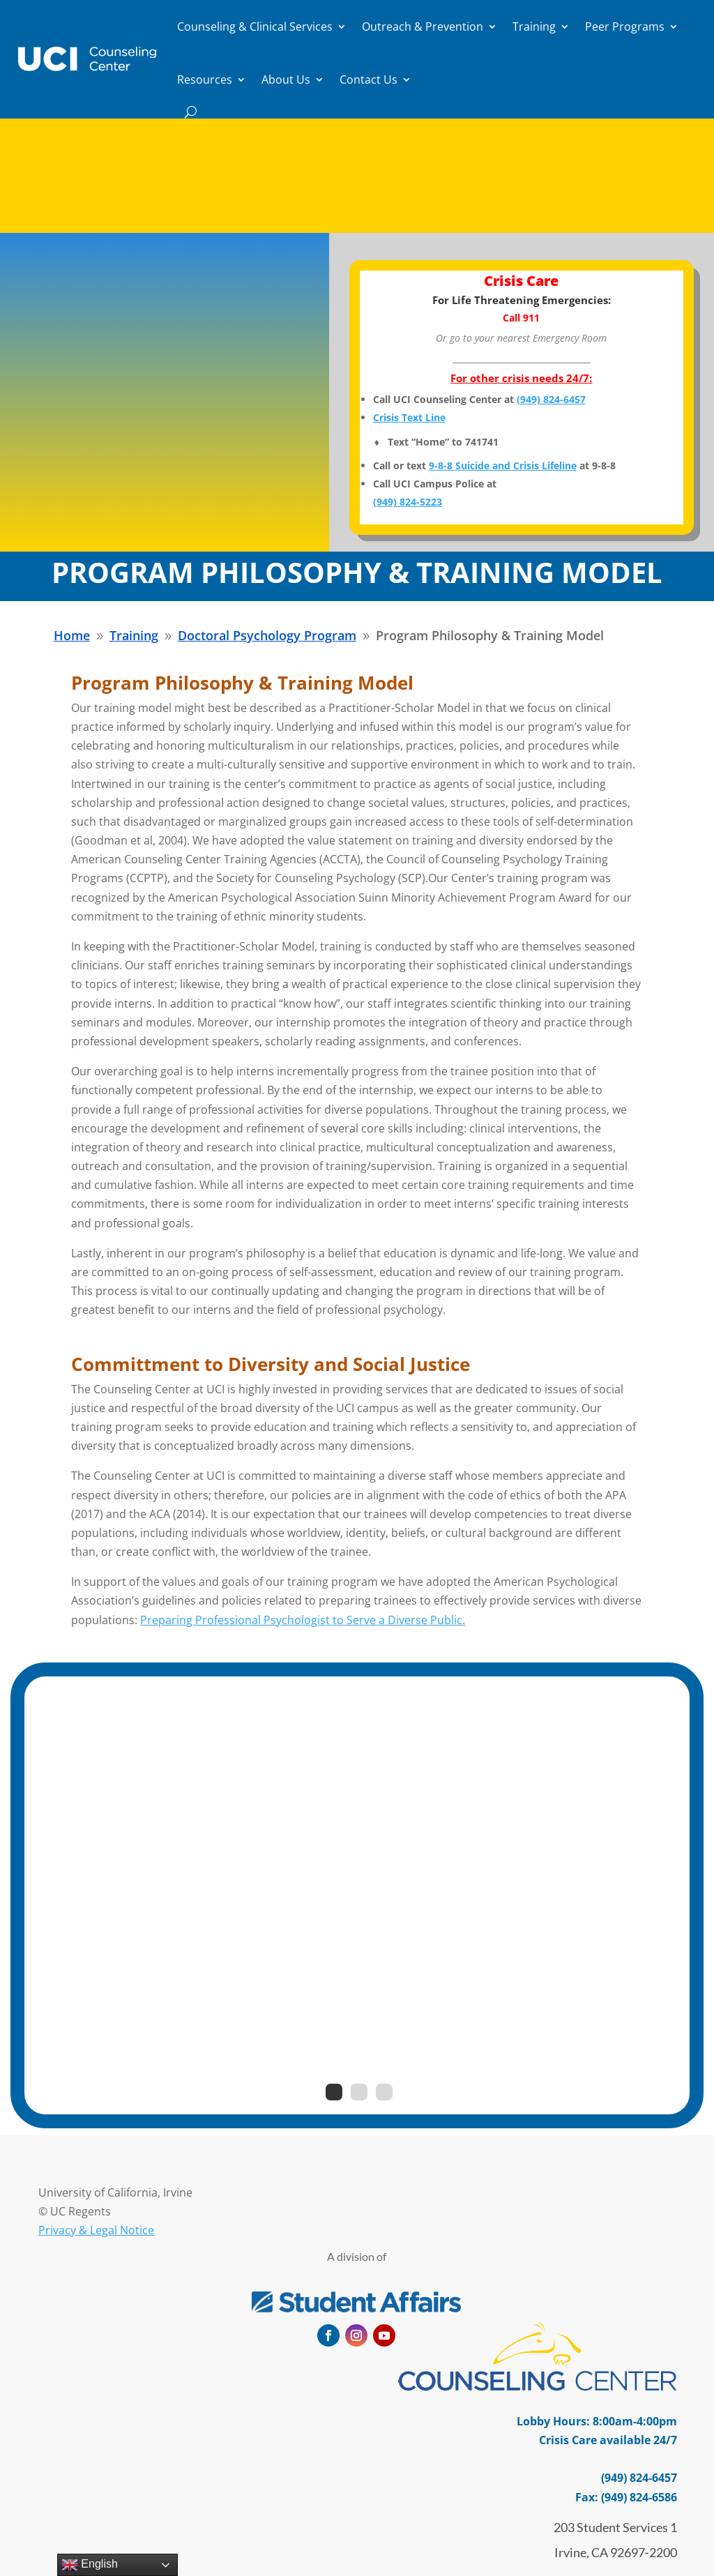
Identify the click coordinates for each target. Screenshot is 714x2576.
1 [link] (334, 2092)
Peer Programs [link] (624, 26)
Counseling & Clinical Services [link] (255, 26)
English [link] (89, 2564)
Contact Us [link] (368, 79)
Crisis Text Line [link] (409, 417)
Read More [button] (350, 227)
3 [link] (384, 2092)
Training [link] (534, 26)
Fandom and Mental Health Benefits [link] (357, 1818)
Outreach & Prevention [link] (422, 26)
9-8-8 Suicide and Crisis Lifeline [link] (503, 465)
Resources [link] (204, 79)
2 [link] (359, 2092)
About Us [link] (285, 79)
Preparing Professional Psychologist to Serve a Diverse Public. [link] (302, 1620)
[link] (87, 59)
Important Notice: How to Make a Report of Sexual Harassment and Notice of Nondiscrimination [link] (357, 155)
